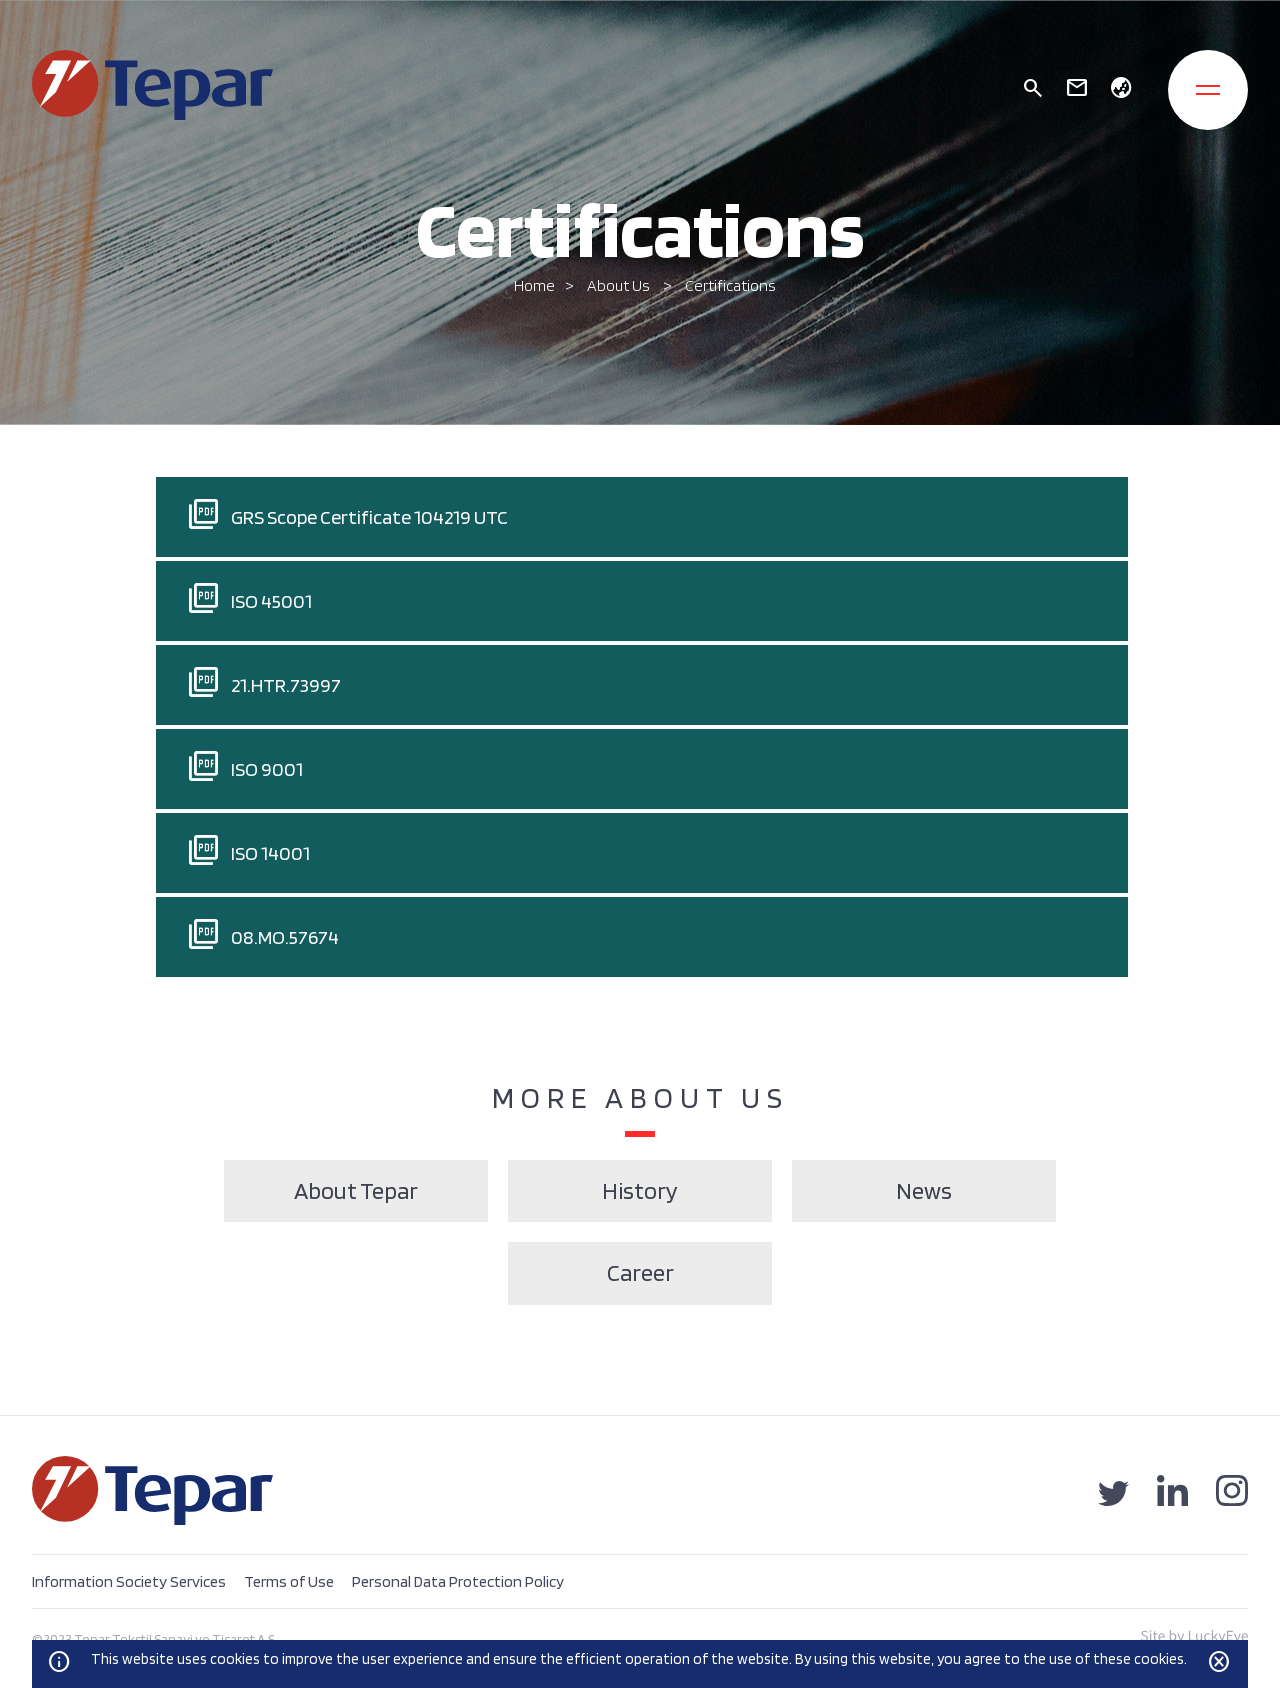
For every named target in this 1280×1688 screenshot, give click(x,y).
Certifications (730, 285)
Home (534, 285)
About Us (620, 285)
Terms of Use (289, 1581)
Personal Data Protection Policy (458, 1581)
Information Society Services (129, 1581)
